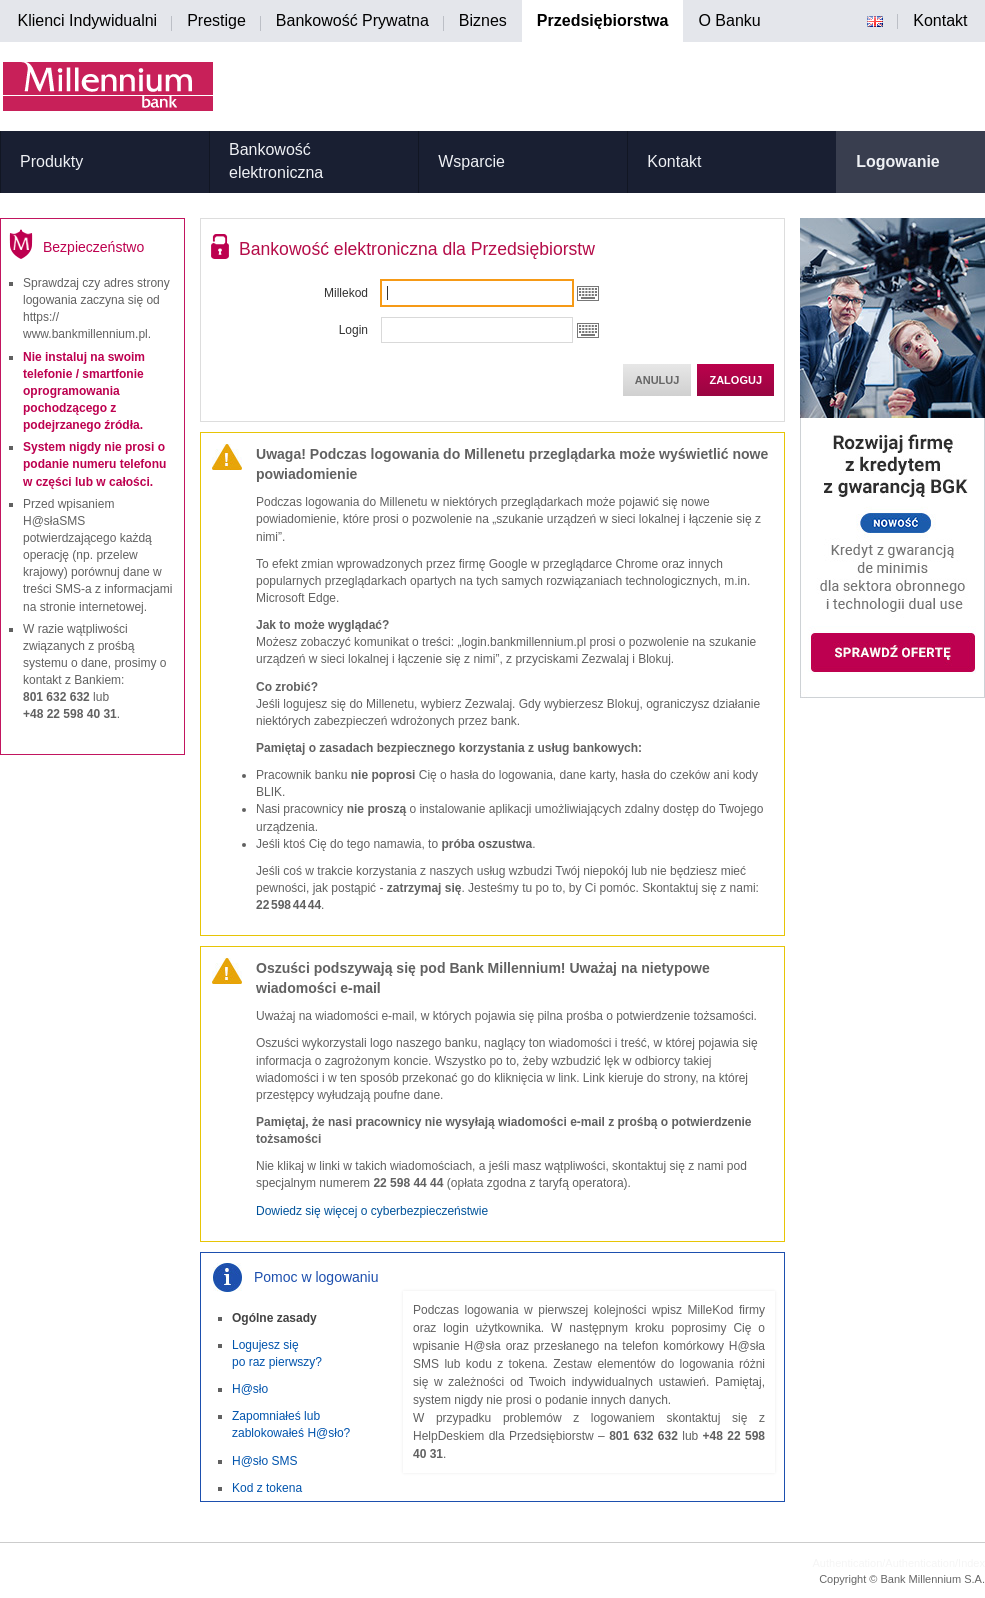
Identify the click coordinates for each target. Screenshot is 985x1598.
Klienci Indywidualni (88, 20)
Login (353, 330)
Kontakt (940, 20)
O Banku (729, 20)
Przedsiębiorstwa (603, 20)
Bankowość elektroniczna (276, 161)
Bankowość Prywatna (352, 20)
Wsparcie (471, 161)
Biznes (483, 20)
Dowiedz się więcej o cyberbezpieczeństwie (372, 1211)
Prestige (216, 20)
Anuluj (657, 380)
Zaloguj (735, 380)
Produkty (51, 161)
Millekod (346, 293)
